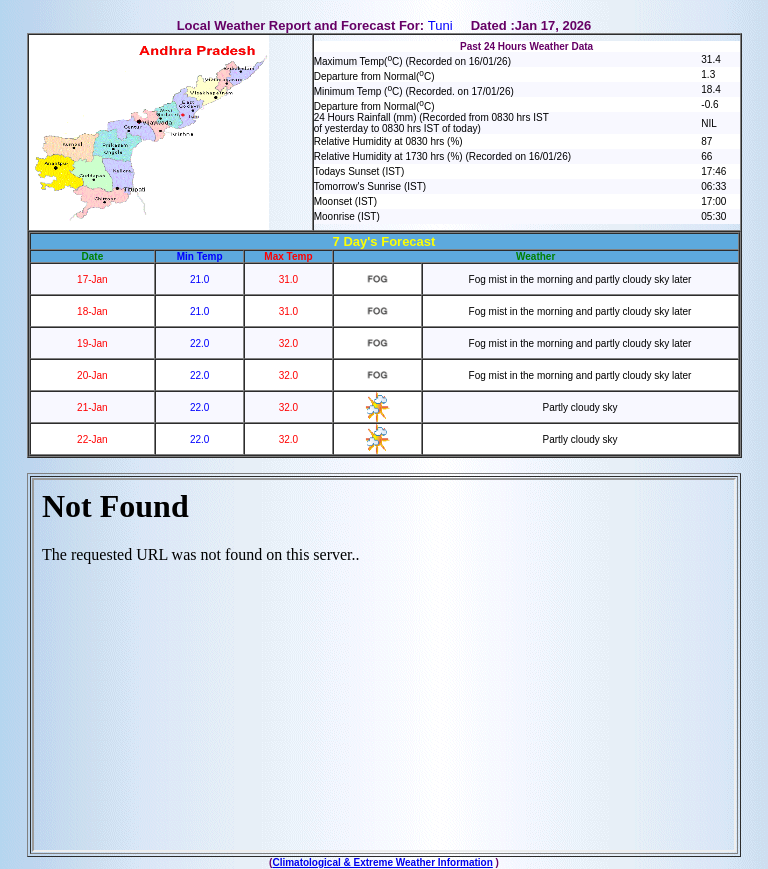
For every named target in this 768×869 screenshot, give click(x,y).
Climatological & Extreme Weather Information (382, 862)
